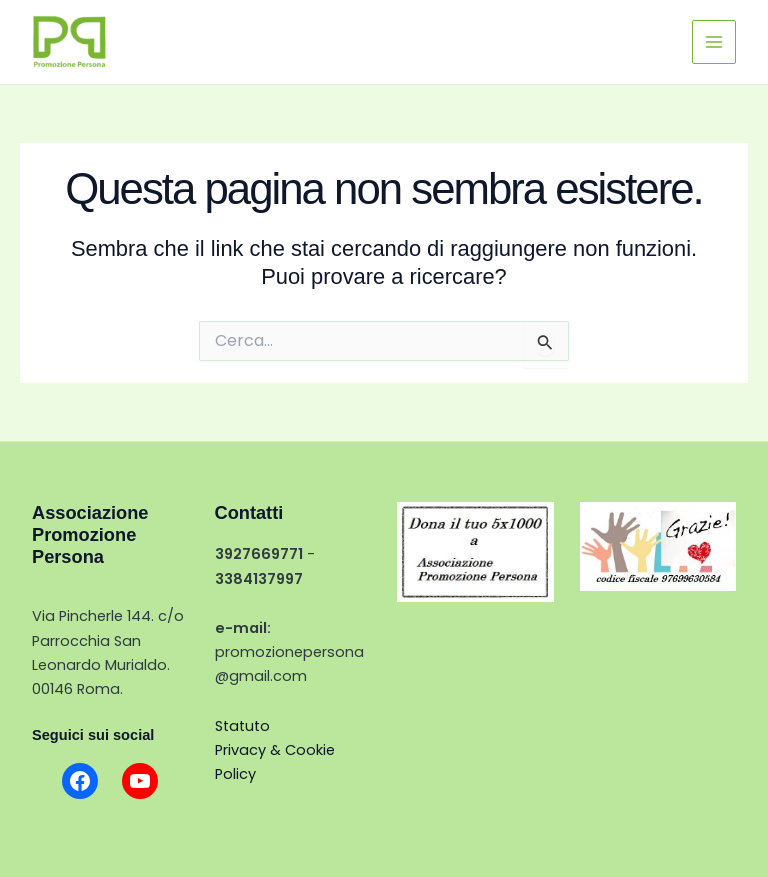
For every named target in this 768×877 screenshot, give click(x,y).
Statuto (242, 726)
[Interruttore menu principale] (714, 42)
